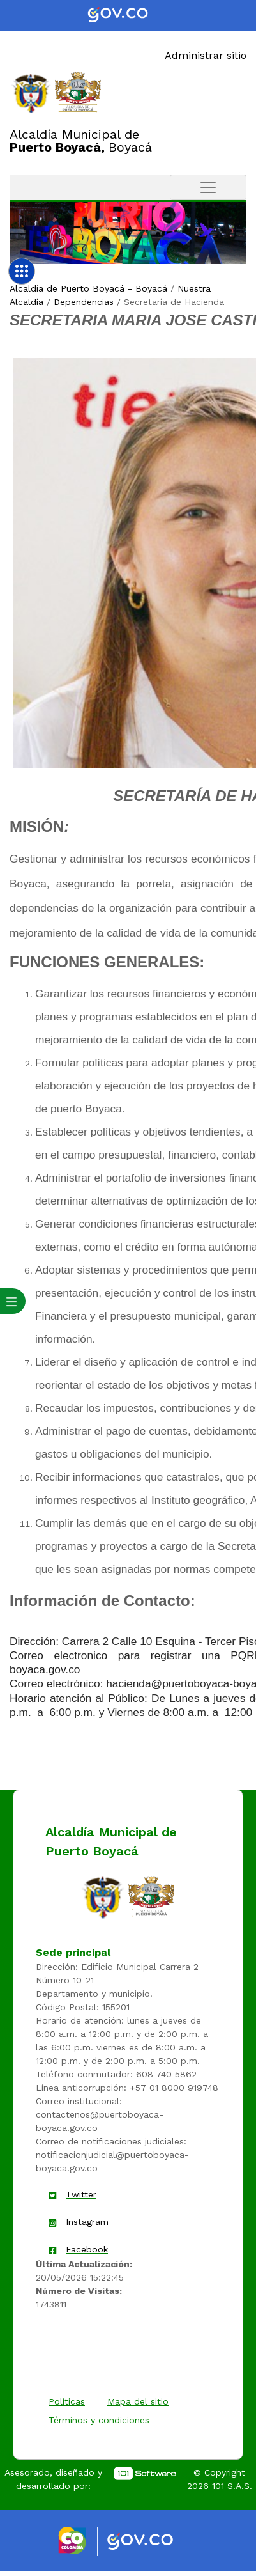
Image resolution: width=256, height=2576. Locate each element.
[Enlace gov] (151, 2542)
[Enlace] (31, 92)
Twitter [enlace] (81, 2194)
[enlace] (103, 1896)
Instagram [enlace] (87, 2222)
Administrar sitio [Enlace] (205, 55)
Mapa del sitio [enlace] (138, 2401)
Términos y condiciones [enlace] (99, 2420)
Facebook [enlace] (87, 2249)
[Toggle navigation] (208, 187)
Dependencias (84, 302)
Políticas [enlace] (67, 2401)
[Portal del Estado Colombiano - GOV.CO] (128, 15)
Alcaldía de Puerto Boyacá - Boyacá (88, 288)
